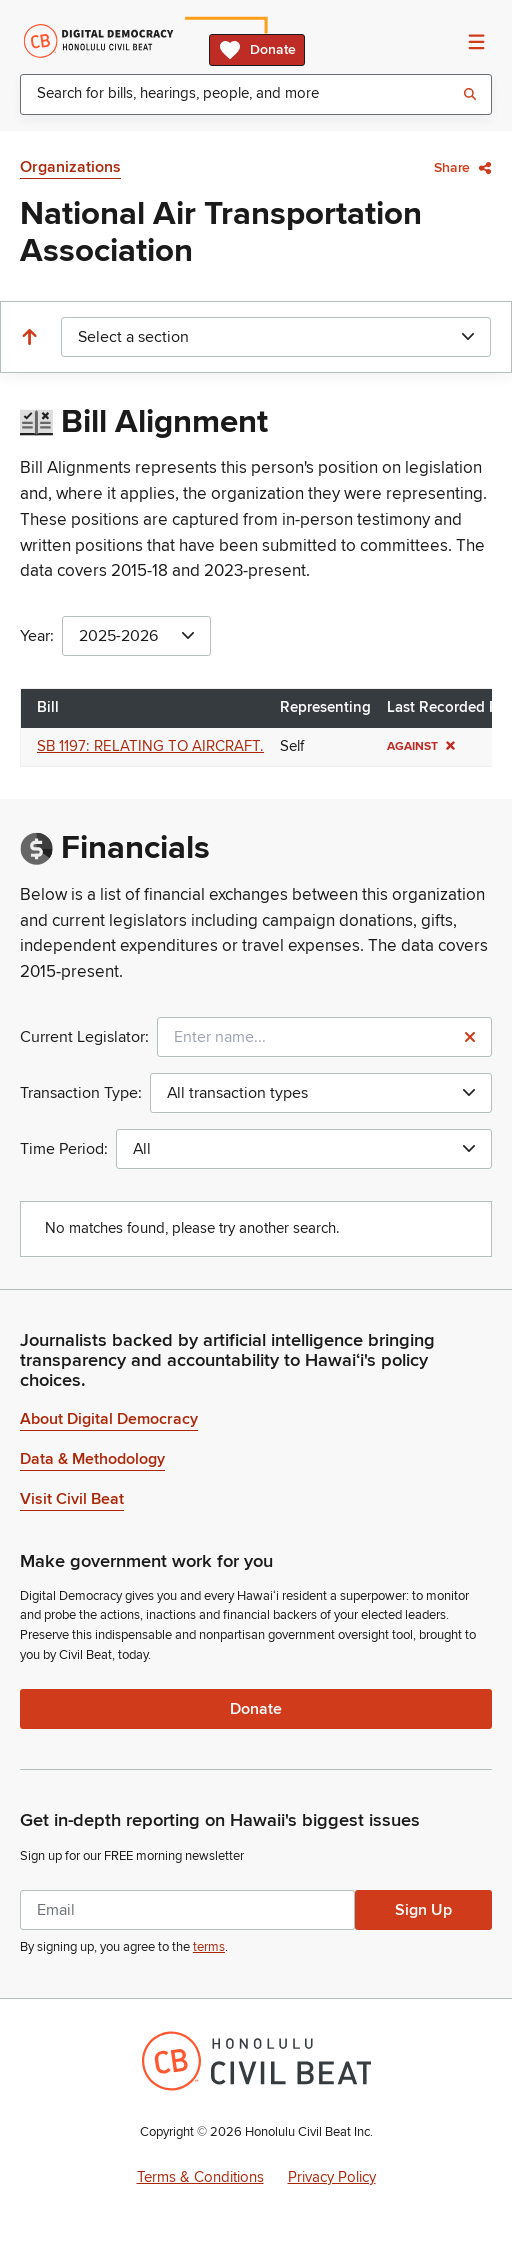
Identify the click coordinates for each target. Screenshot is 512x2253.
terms (209, 1947)
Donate (257, 50)
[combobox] (256, 94)
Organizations (70, 167)
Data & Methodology (92, 1459)
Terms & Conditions (200, 2177)
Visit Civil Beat (72, 1499)
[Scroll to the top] (29, 337)
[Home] (98, 41)
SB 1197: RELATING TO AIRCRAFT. (150, 746)
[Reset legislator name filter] (470, 1037)
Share (463, 167)
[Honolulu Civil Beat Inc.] (256, 2061)
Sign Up (423, 1910)
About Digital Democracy (109, 1419)
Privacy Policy (332, 2177)
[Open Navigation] (476, 41)
